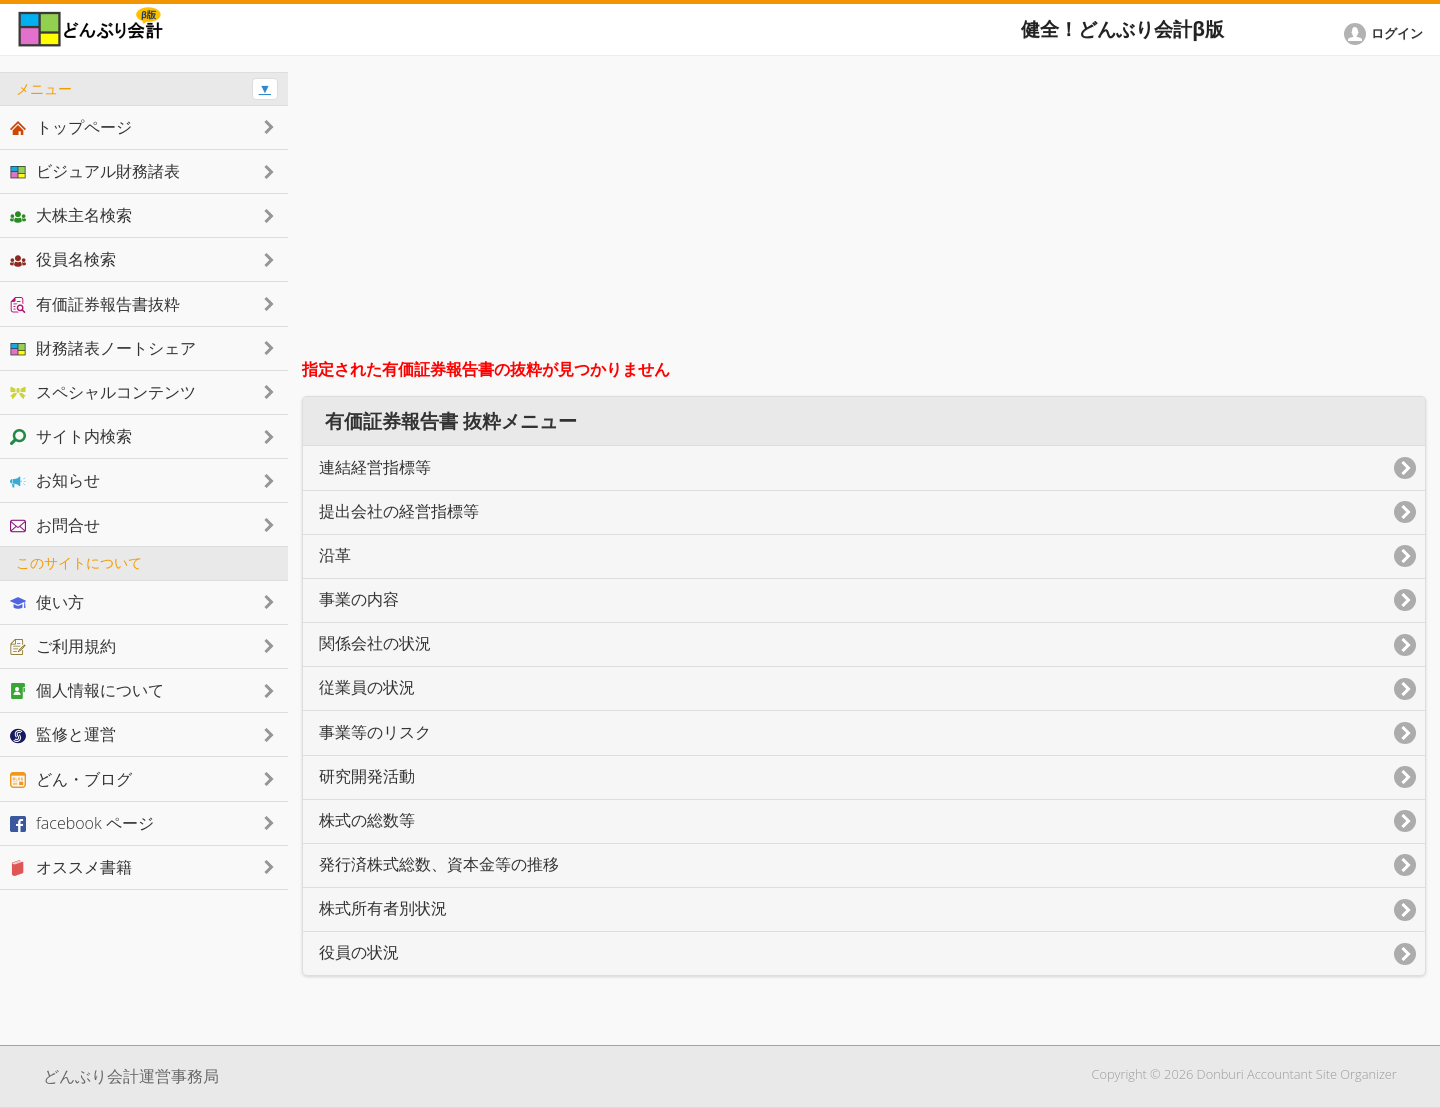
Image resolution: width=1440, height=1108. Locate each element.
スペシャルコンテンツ (103, 392)
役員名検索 (63, 259)
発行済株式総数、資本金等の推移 (439, 864)
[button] (1387, 34)
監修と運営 (63, 734)
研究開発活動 (367, 776)
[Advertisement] (864, 212)
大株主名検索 (71, 215)
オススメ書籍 (71, 867)
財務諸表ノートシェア (103, 348)
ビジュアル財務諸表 (95, 171)
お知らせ (55, 480)
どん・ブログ (71, 779)
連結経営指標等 (375, 467)
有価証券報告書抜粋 (95, 304)
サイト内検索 (71, 436)
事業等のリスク (375, 732)
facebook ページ (82, 823)
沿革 (335, 555)
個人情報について (87, 690)
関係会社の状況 (375, 643)
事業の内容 (359, 599)
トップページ (71, 127)
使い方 (47, 602)
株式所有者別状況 (383, 908)
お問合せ (55, 525)
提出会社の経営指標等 (399, 511)
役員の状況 (359, 952)
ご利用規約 (63, 646)
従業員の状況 (367, 687)
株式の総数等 (367, 820)
